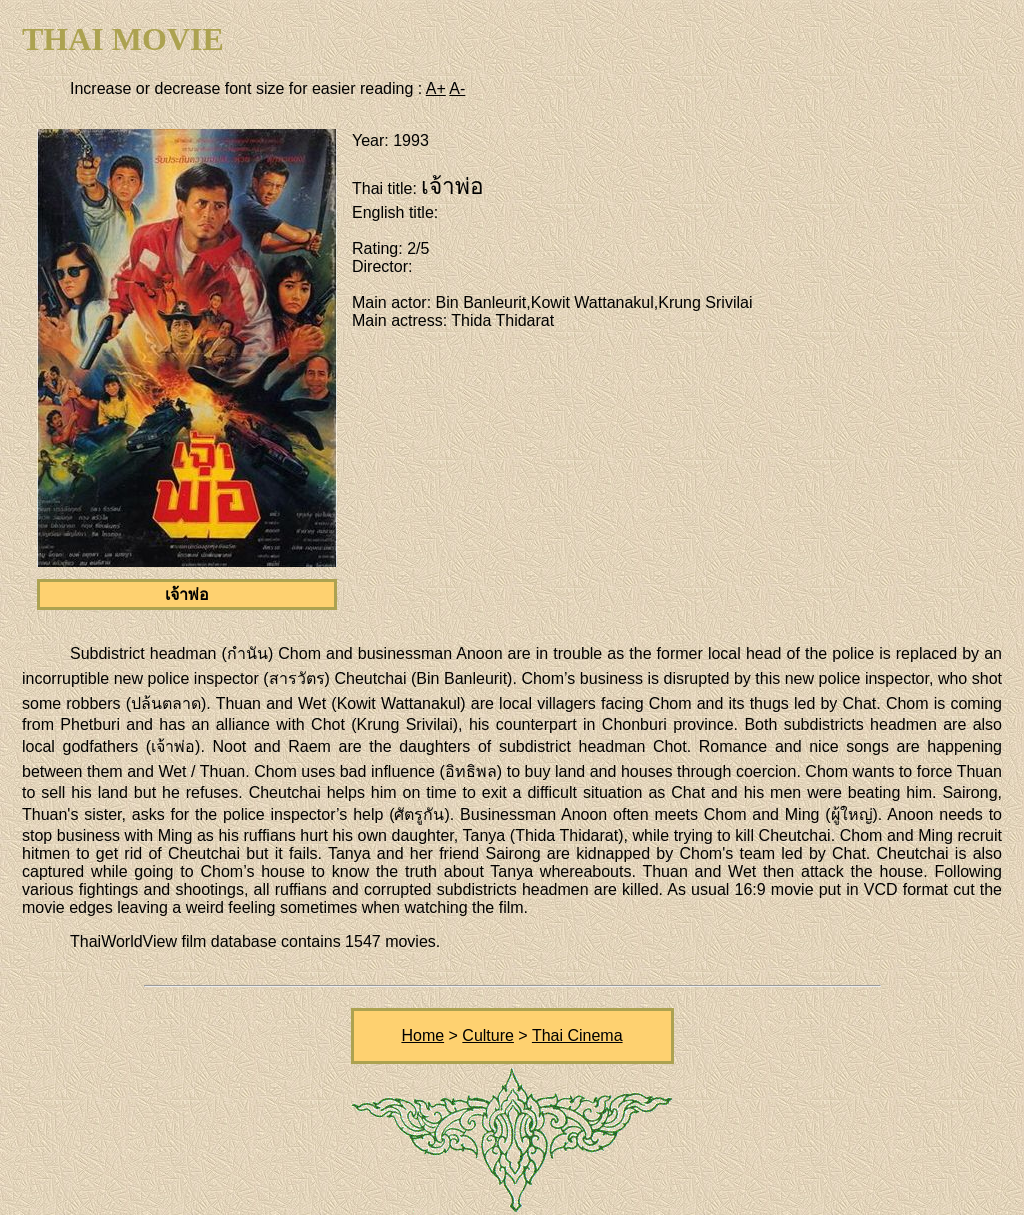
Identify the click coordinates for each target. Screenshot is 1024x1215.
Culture (488, 1035)
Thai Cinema (577, 1035)
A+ (436, 88)
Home (422, 1035)
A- (457, 88)
